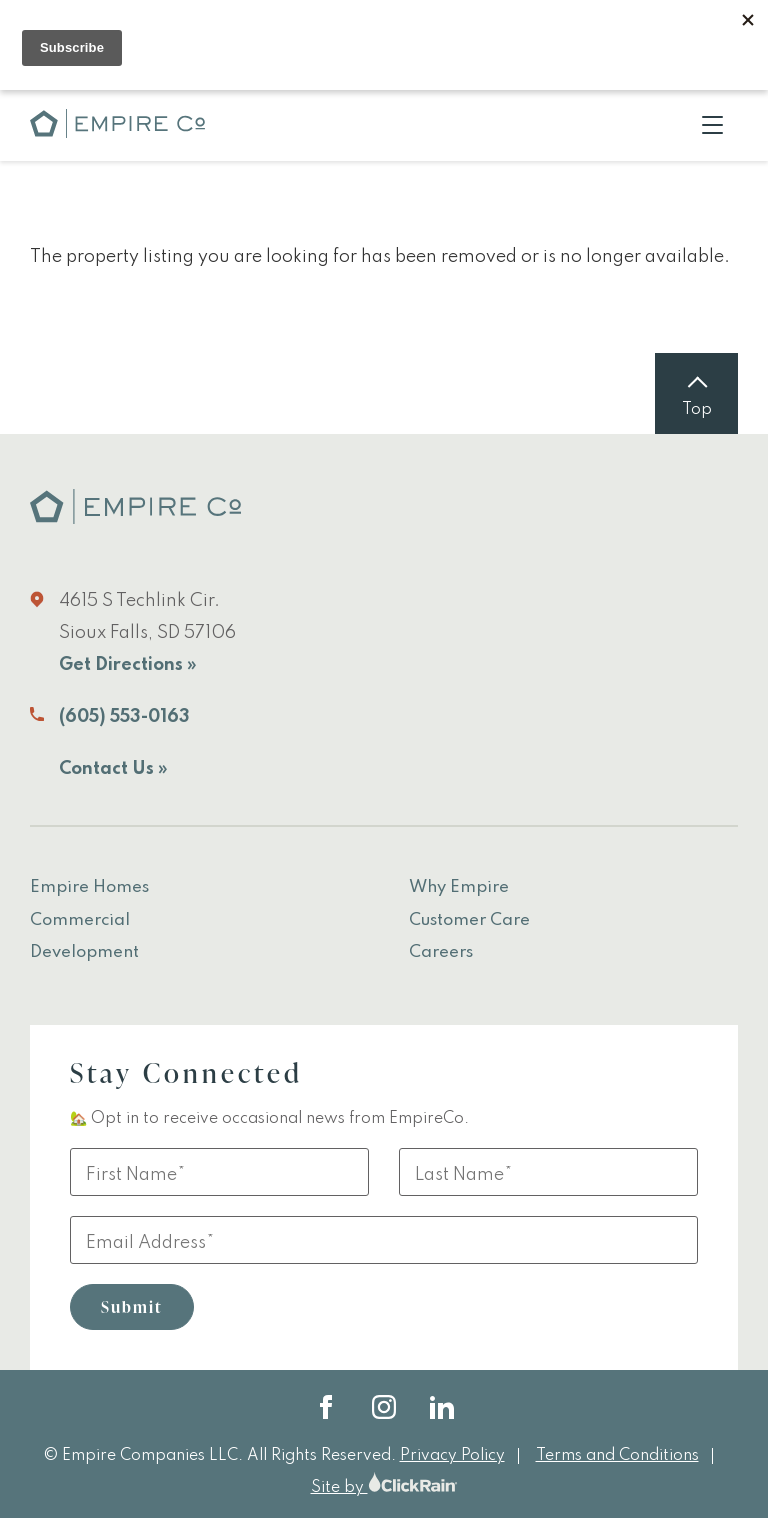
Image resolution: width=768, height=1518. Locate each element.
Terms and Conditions (617, 1456)
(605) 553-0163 (124, 717)
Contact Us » (113, 769)
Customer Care (469, 920)
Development (84, 952)
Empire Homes (89, 887)
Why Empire (459, 887)
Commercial (80, 920)
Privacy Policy (452, 1456)
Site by (384, 1488)
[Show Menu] (712, 125)
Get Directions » (128, 665)
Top (697, 410)
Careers (441, 952)
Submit (132, 1307)
